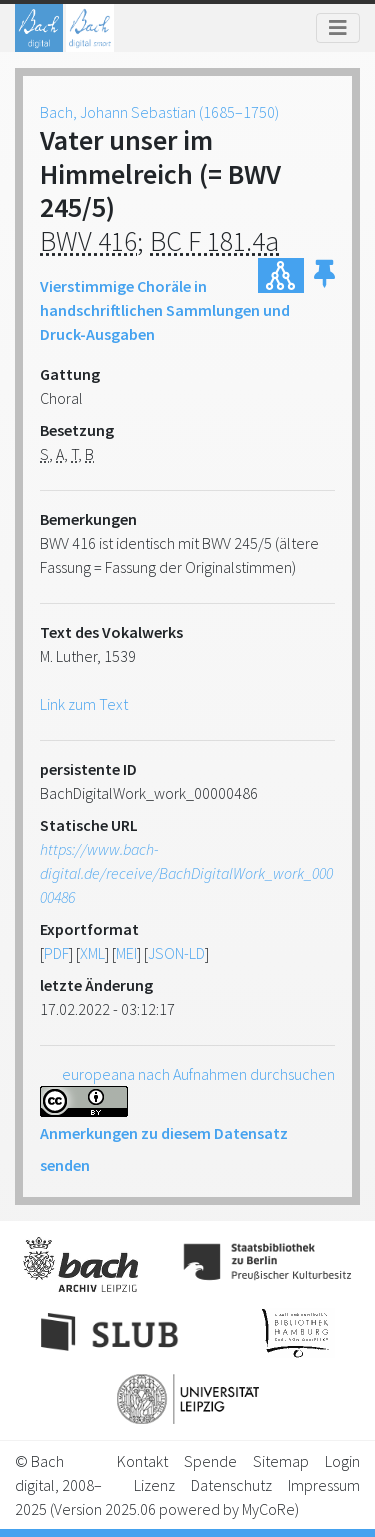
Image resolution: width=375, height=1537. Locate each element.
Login (342, 1461)
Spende (210, 1461)
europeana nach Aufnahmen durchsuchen (198, 1074)
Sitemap (281, 1461)
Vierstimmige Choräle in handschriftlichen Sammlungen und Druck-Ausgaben (165, 310)
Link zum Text (84, 704)
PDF (56, 953)
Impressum (324, 1485)
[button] (324, 275)
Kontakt (142, 1461)
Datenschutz (231, 1485)
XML (92, 953)
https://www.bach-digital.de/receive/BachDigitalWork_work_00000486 (186, 873)
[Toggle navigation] (338, 28)
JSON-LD (176, 953)
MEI (126, 953)
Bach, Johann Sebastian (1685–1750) (159, 112)
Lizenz (154, 1485)
